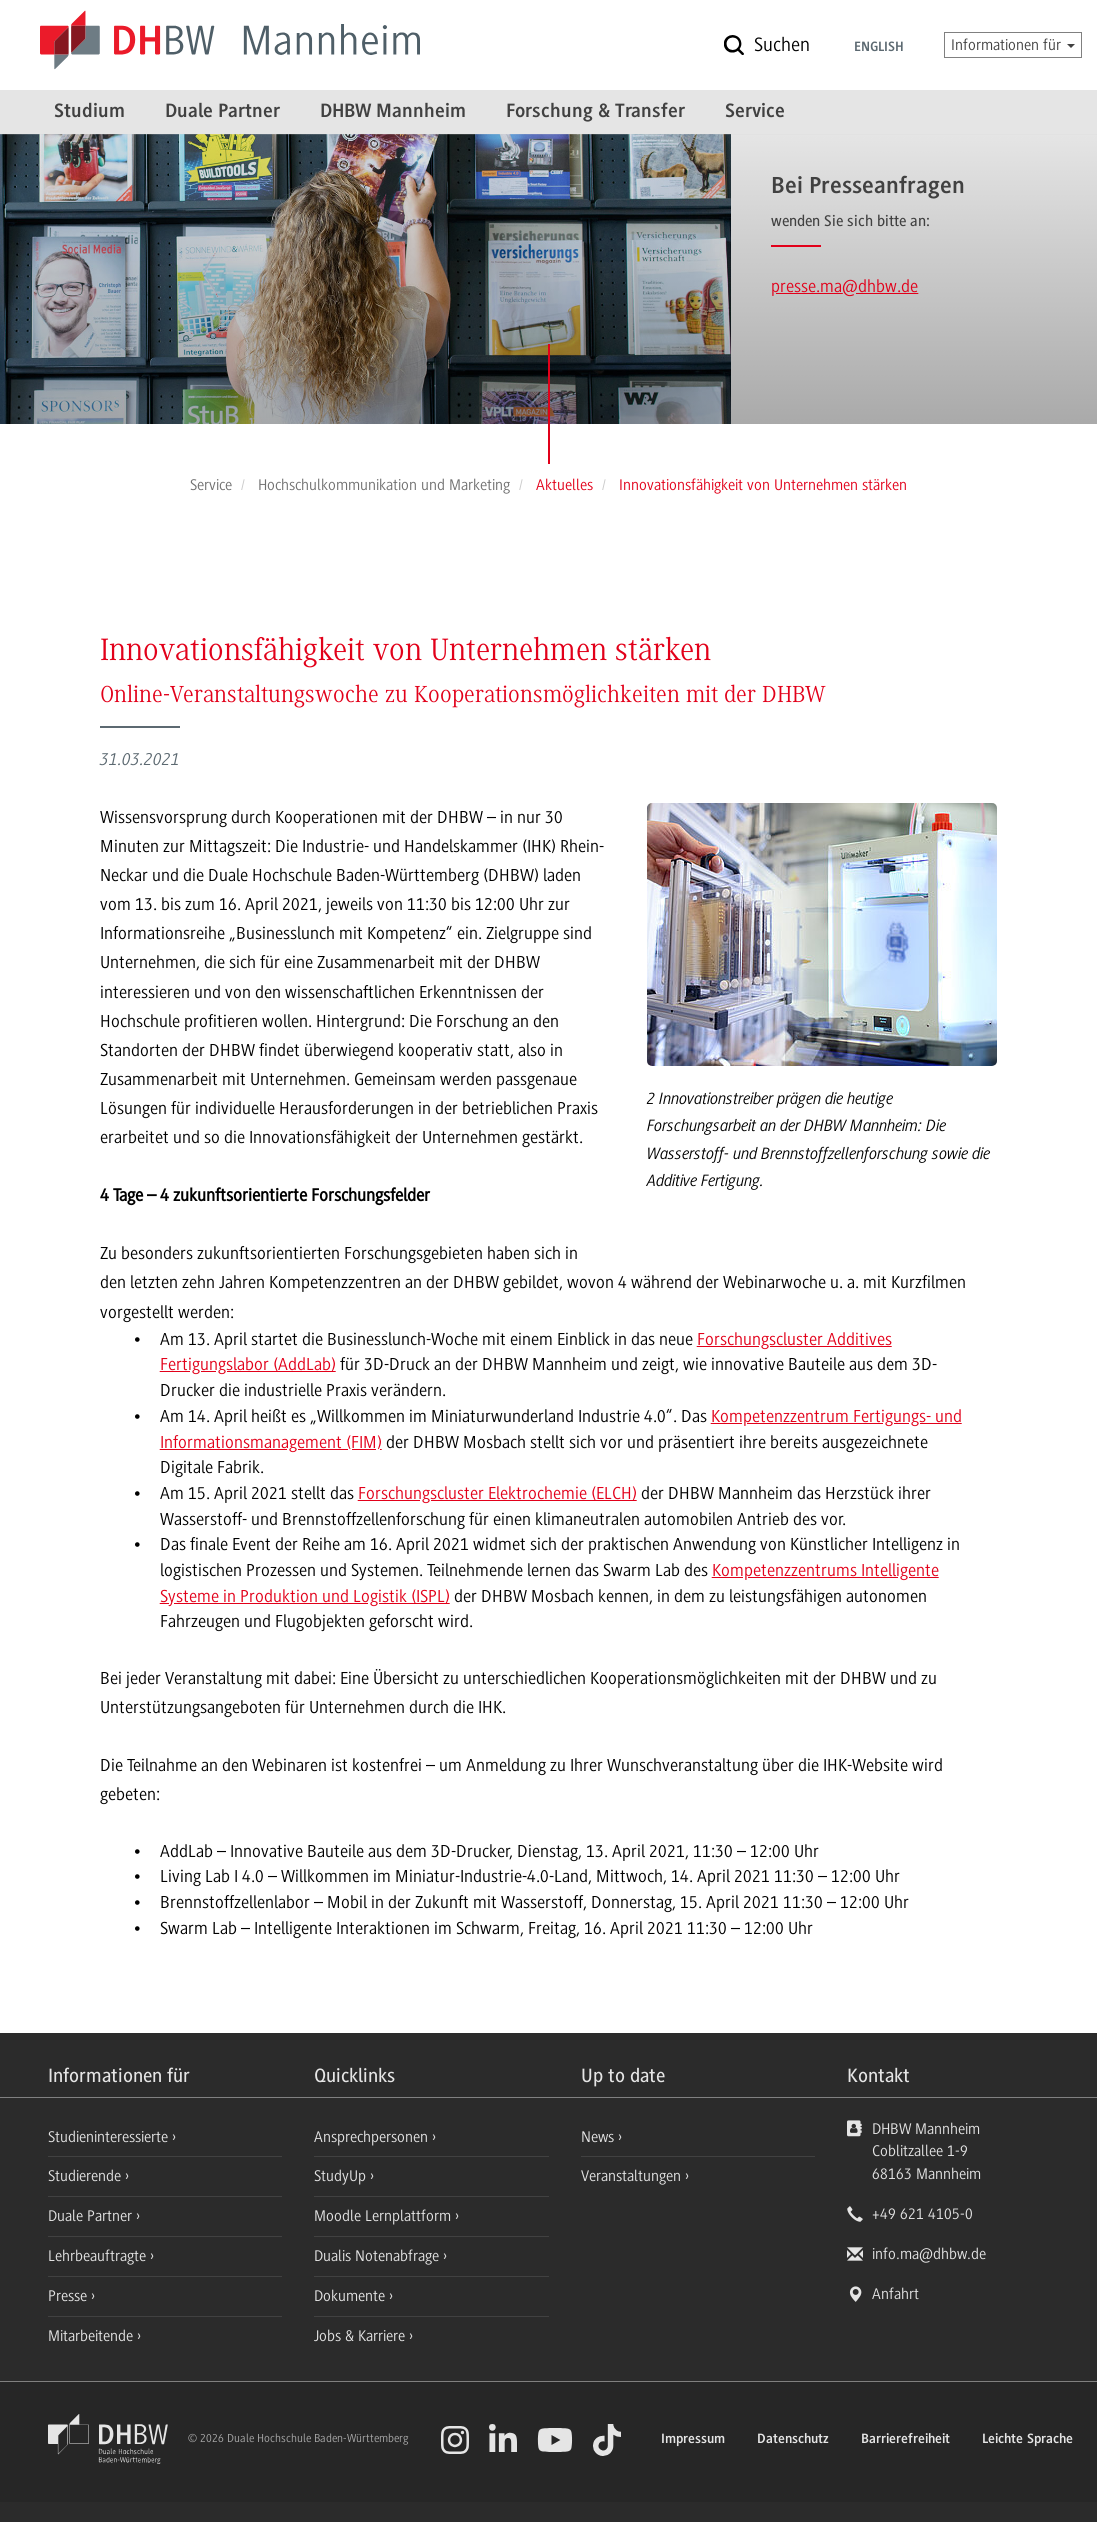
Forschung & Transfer (595, 112)
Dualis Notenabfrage (378, 2256)
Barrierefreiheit (905, 2440)
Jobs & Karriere (361, 2336)
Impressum (693, 2440)
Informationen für (1013, 45)
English (879, 48)
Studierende (86, 2176)
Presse (69, 2296)
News (597, 2137)
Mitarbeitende (92, 2336)
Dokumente (351, 2296)
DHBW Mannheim (393, 112)
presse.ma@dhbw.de (844, 286)
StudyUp (342, 2176)
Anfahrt (895, 2294)
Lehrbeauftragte (99, 2256)
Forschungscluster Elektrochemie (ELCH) (497, 1493)
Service (755, 112)
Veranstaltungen (631, 2176)
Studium (89, 112)
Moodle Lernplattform (384, 2216)
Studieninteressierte (110, 2137)
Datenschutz (793, 2440)
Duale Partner (222, 112)
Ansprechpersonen (373, 2137)
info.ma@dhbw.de (929, 2254)
